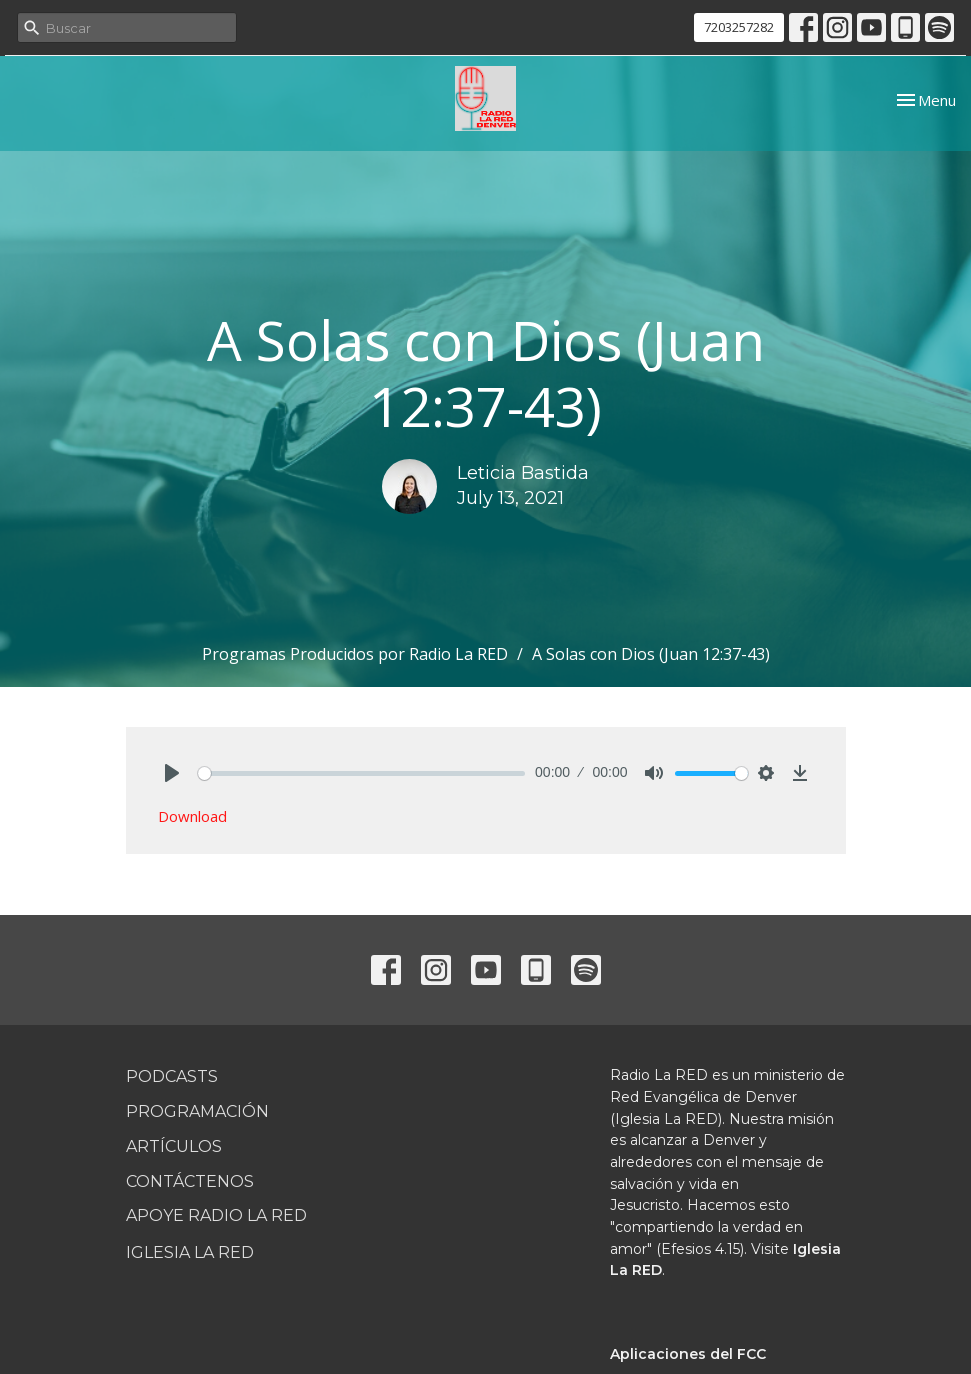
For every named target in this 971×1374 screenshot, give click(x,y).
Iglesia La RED (190, 1252)
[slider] (362, 773)
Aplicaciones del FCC (688, 1354)
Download (192, 816)
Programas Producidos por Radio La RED (355, 654)
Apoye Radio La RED (216, 1215)
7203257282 (739, 27)
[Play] (172, 773)
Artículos (174, 1146)
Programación (197, 1111)
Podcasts (172, 1076)
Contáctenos (190, 1181)
